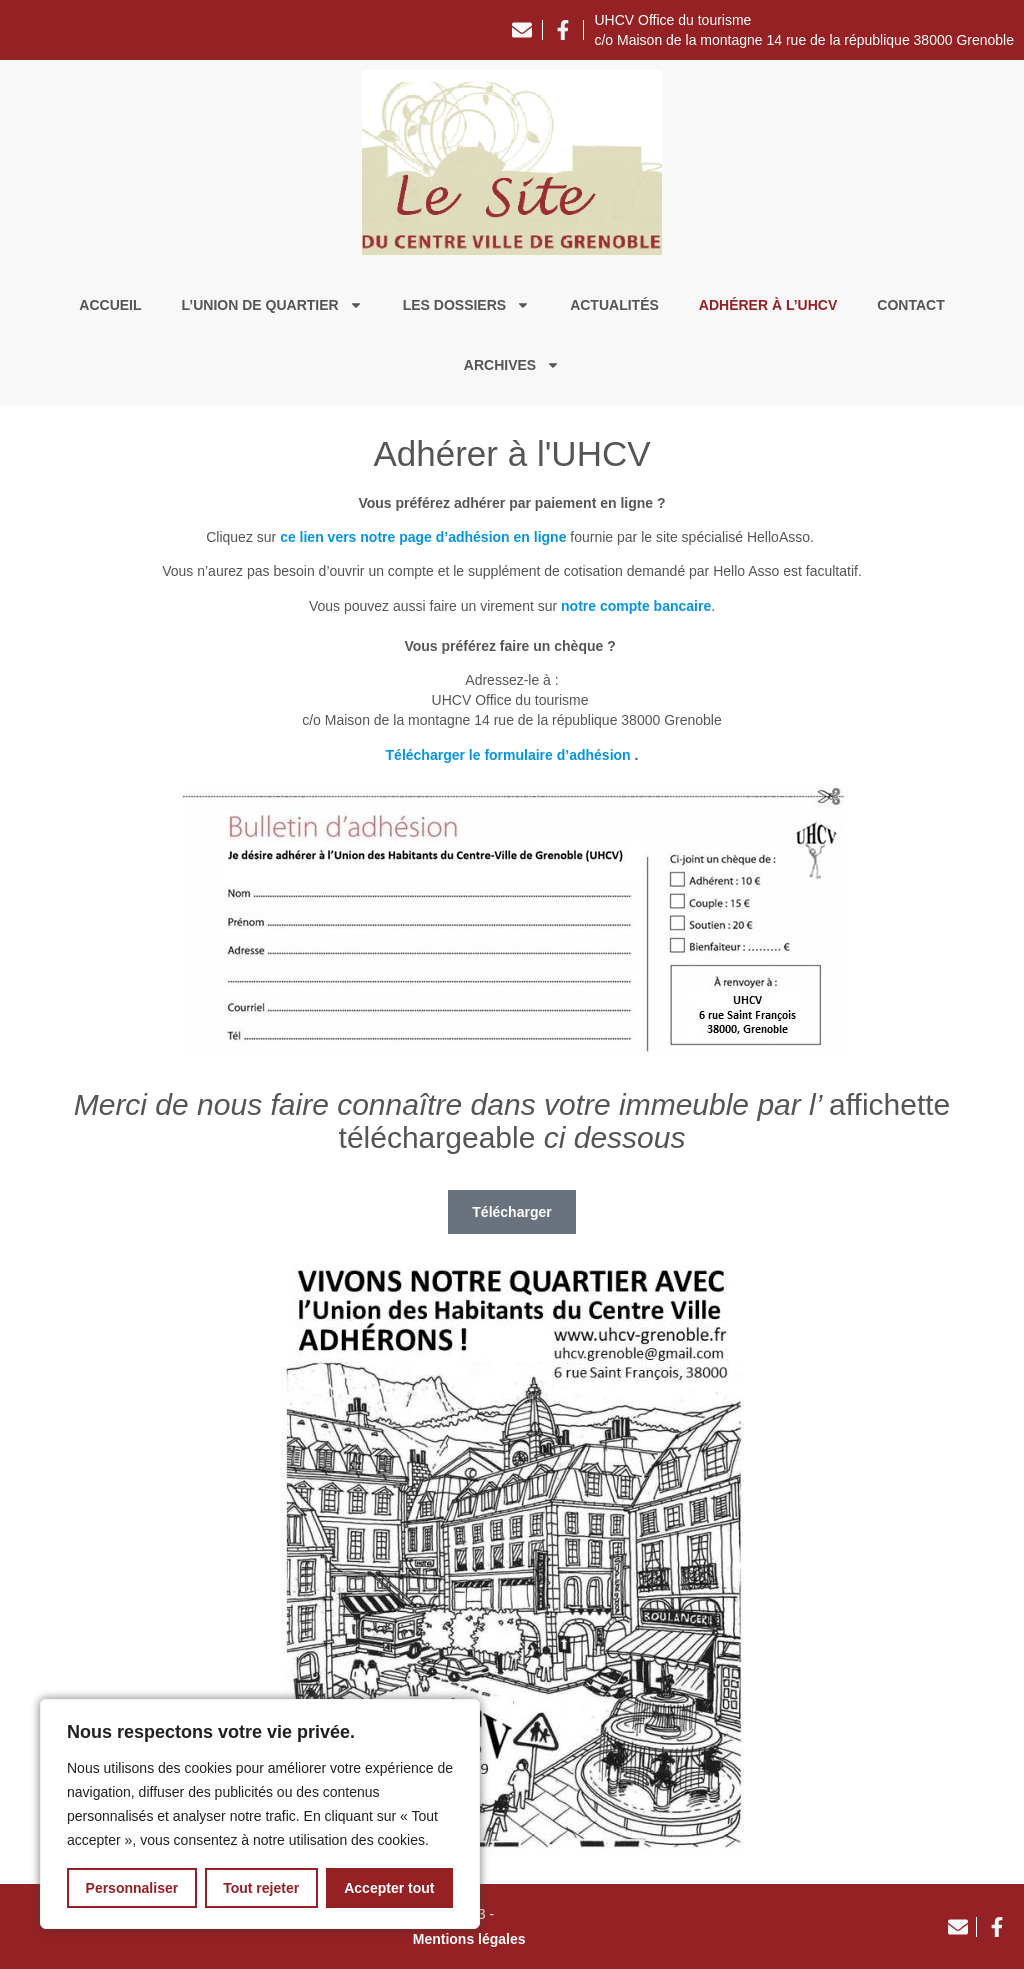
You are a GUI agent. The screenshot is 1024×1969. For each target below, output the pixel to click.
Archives (512, 365)
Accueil (110, 305)
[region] (260, 1814)
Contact (910, 305)
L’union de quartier (272, 305)
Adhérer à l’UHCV (768, 305)
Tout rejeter (261, 1888)
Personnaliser (132, 1888)
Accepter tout (389, 1888)
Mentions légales (469, 1939)
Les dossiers (466, 305)
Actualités (614, 305)
